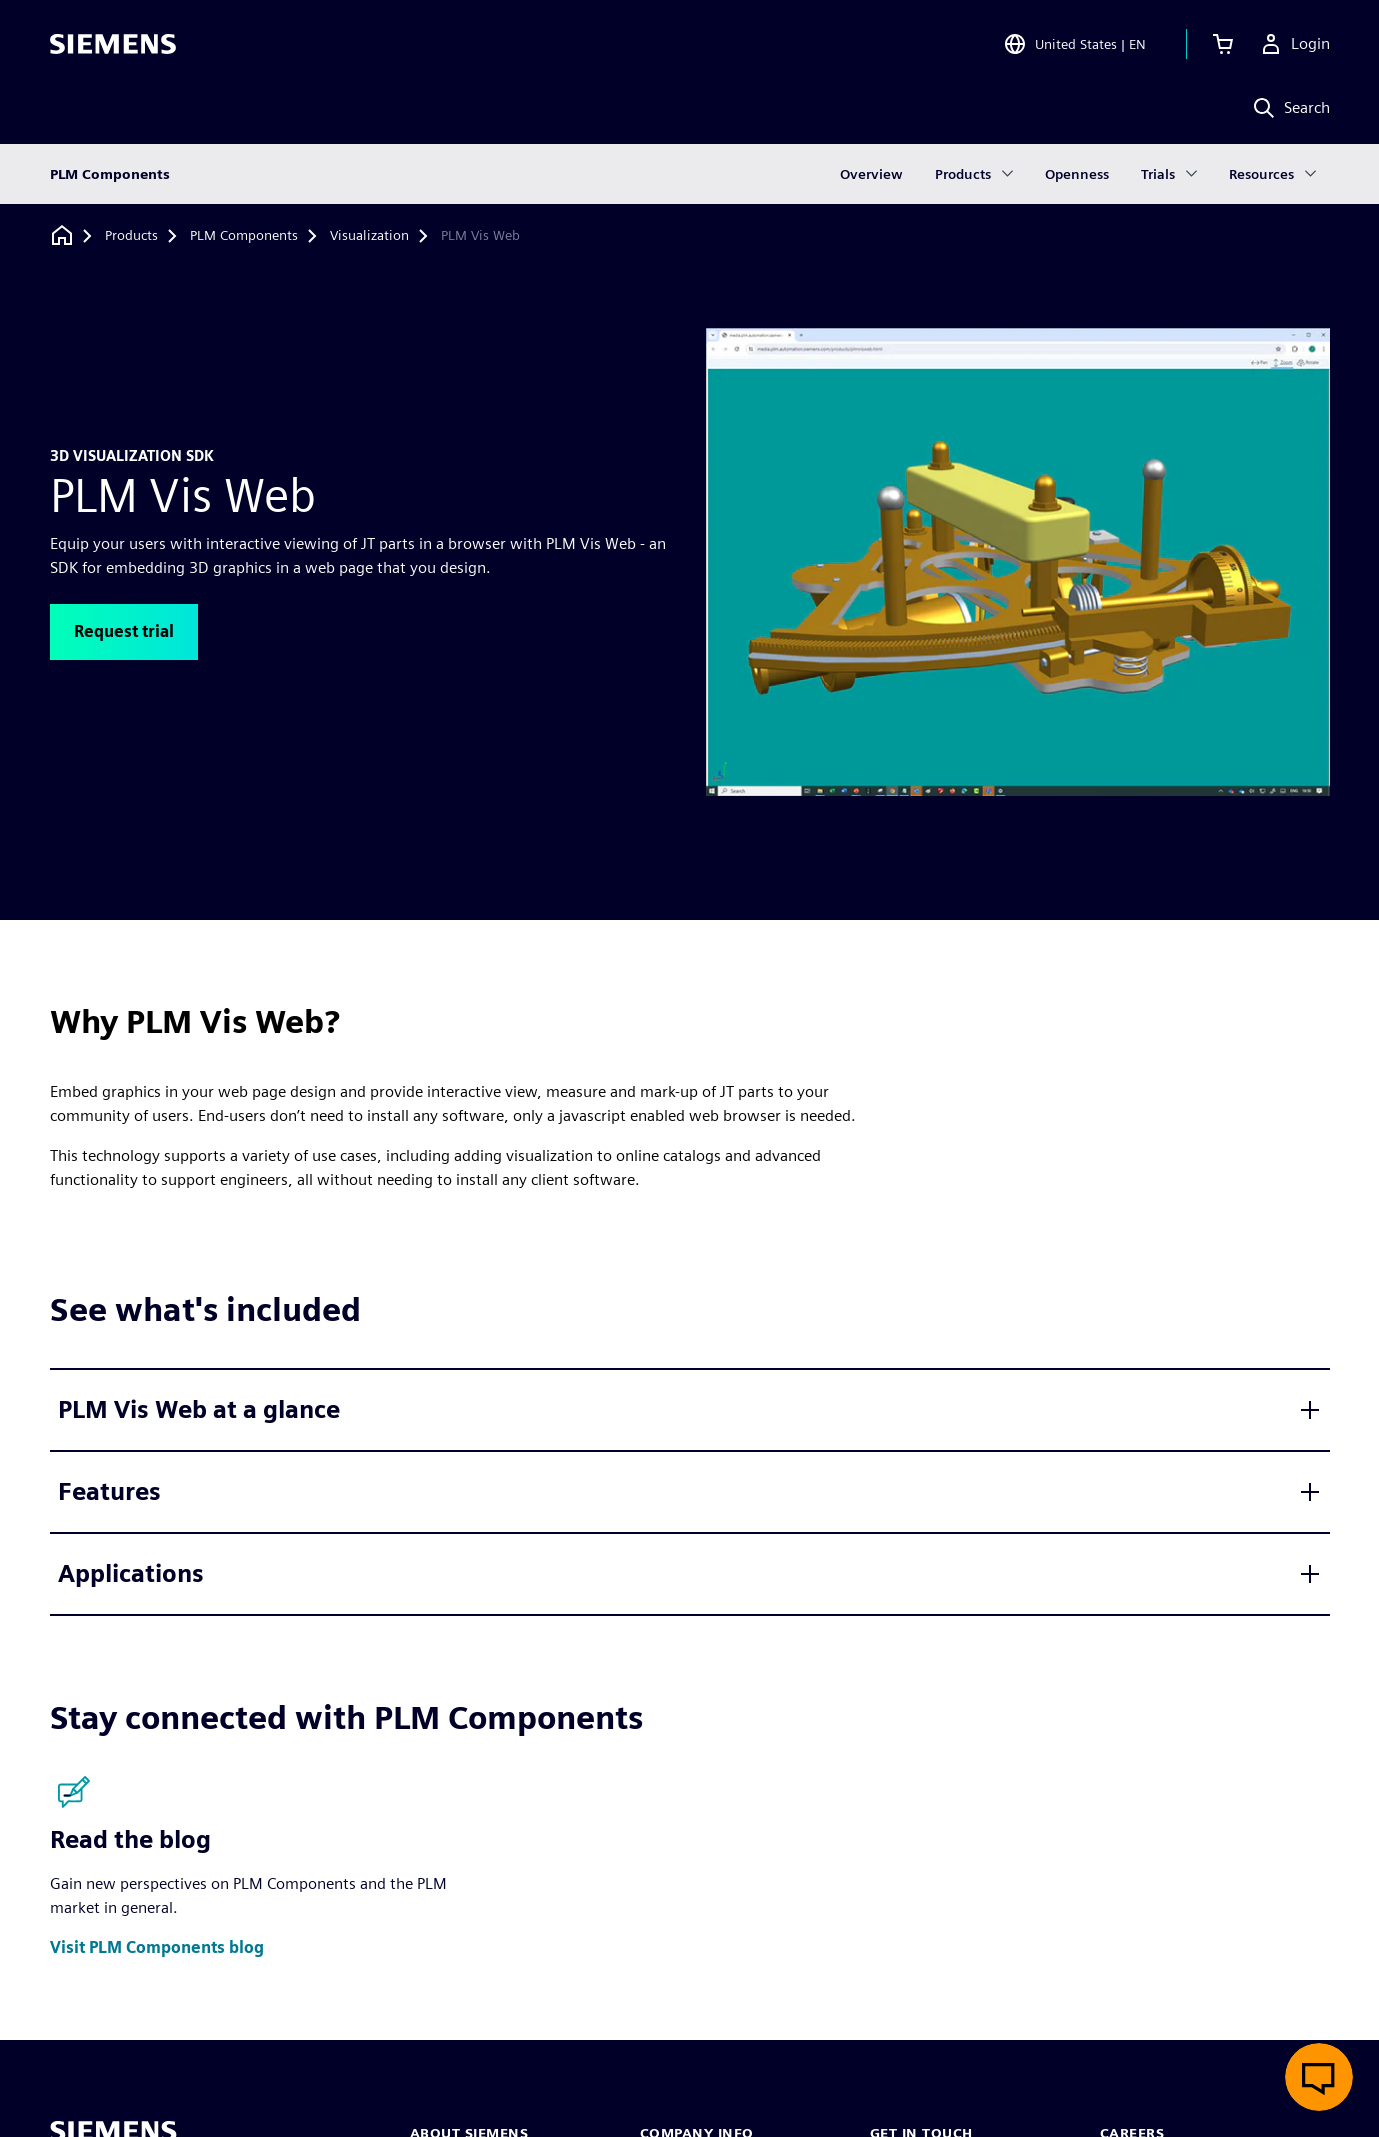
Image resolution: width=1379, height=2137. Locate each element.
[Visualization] (369, 236)
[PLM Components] (244, 236)
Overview (871, 174)
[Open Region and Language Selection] (1074, 44)
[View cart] (1223, 44)
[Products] (131, 236)
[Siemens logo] (113, 44)
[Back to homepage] (62, 235)
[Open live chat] (1319, 2077)
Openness (1077, 174)
